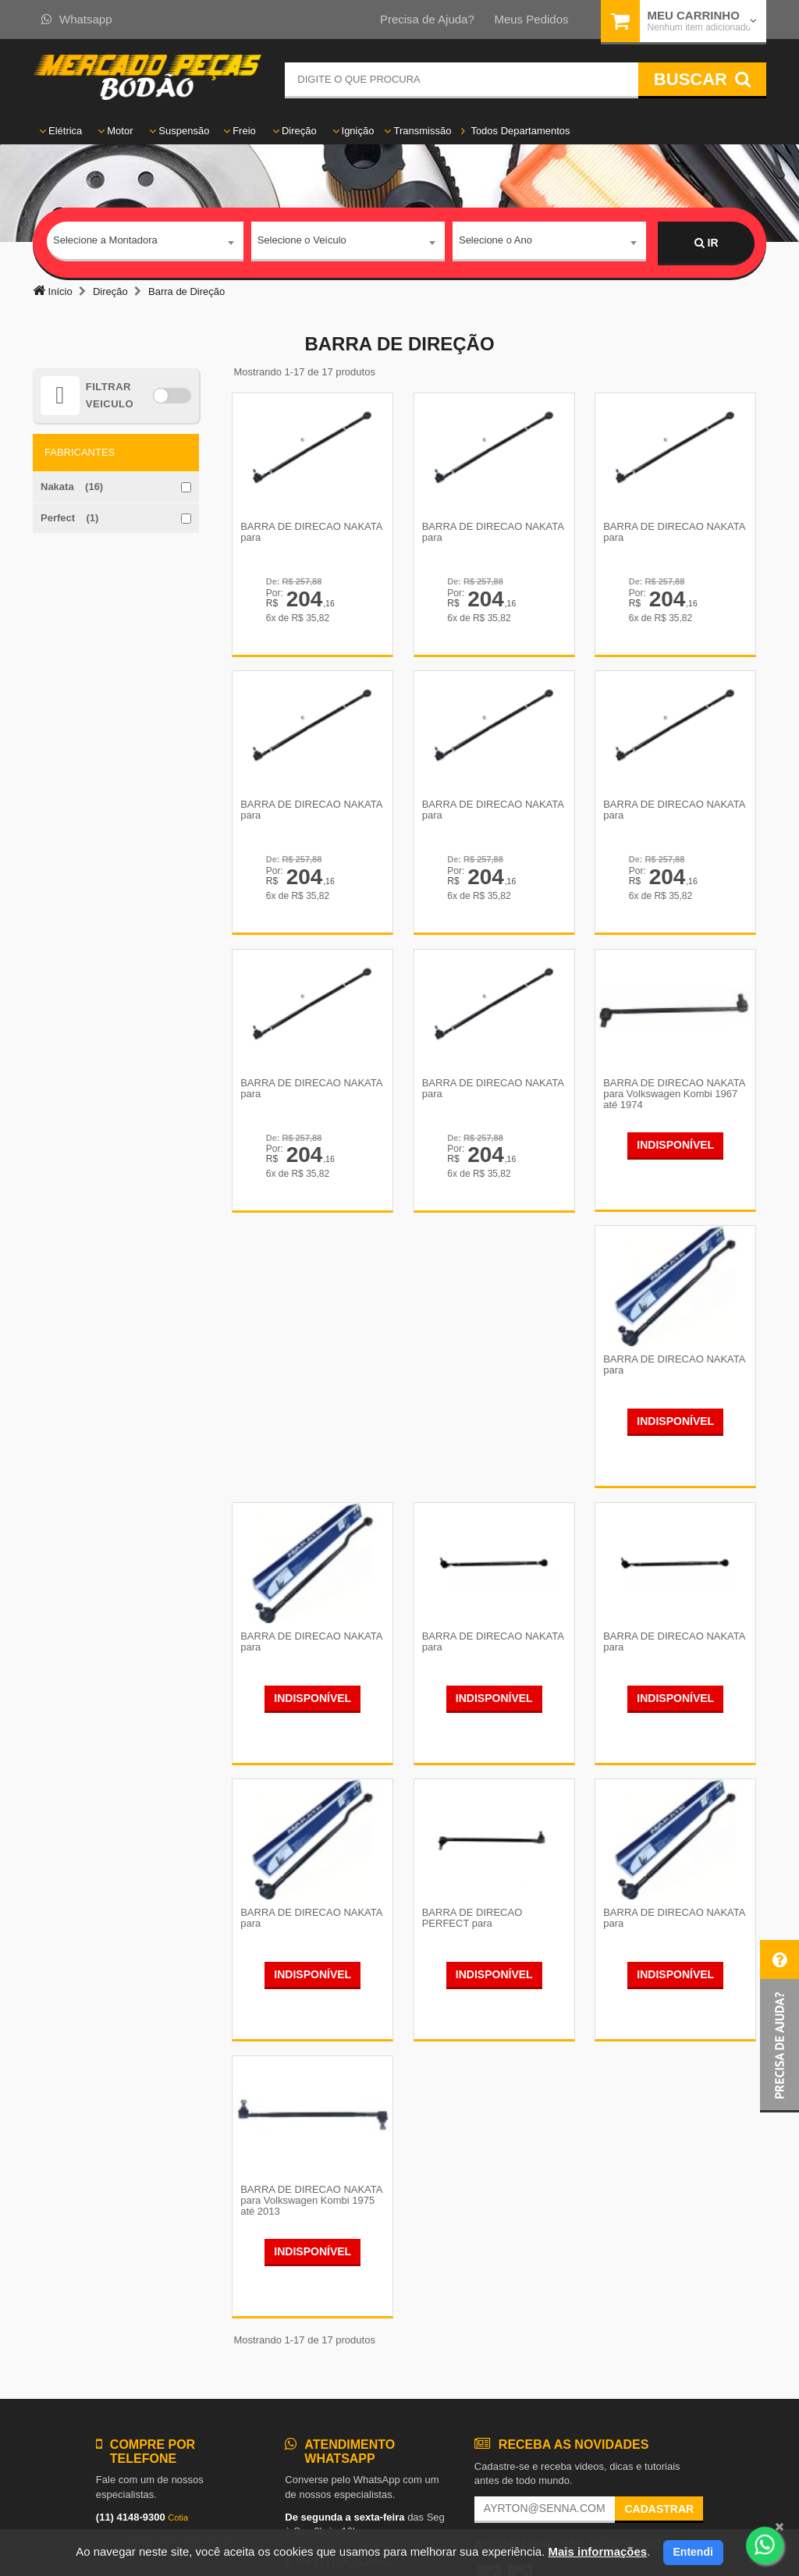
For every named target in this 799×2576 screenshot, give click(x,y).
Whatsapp (76, 19)
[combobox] (145, 243)
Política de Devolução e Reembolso (365, 2329)
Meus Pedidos (531, 19)
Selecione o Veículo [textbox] (301, 242)
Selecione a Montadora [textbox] (105, 242)
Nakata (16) (72, 486)
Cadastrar (659, 2255)
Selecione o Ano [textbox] (495, 242)
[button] (779, 2026)
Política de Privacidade (336, 2358)
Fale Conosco (316, 2344)
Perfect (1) (69, 518)
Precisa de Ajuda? (427, 19)
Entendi (693, 2552)
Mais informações (597, 2551)
